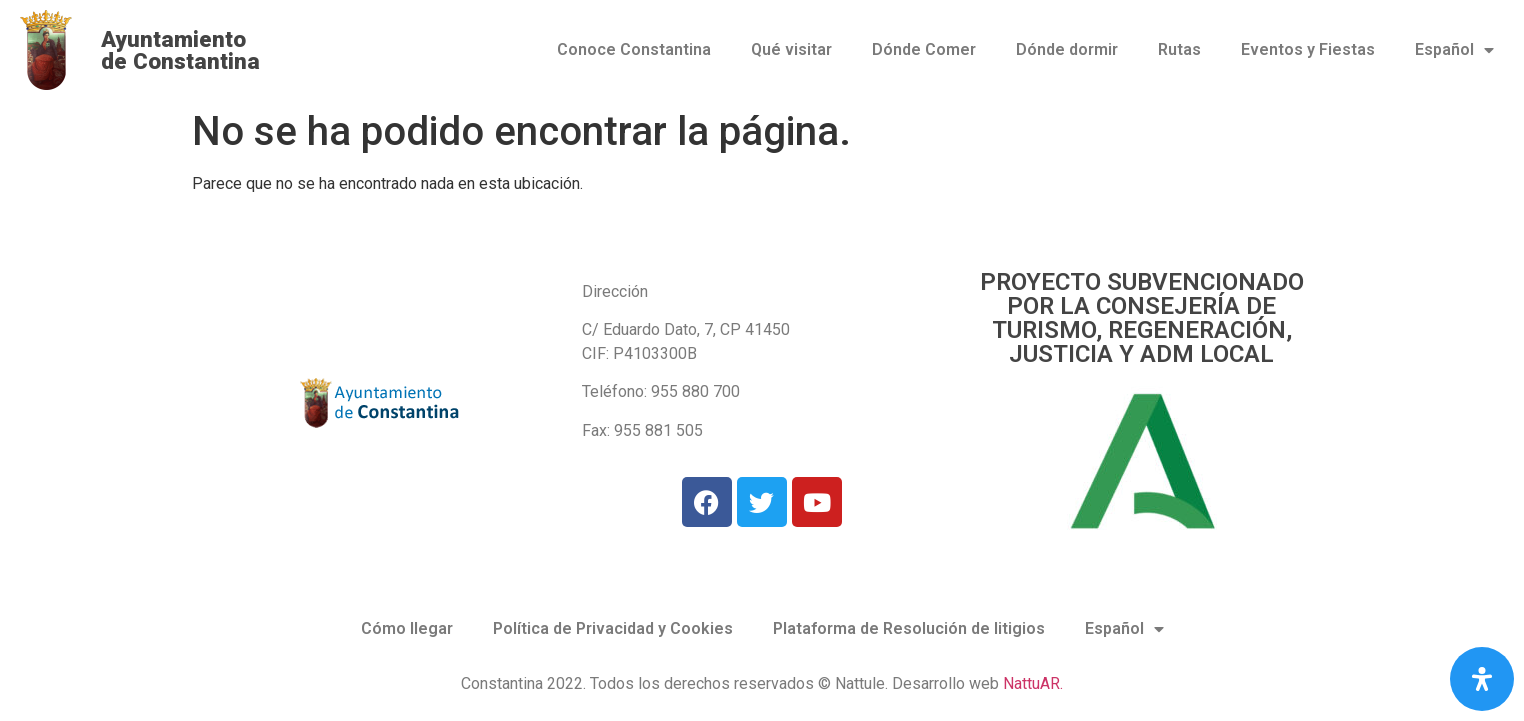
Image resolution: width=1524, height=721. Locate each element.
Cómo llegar (407, 628)
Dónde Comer (924, 49)
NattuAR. (1033, 683)
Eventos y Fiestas (1308, 49)
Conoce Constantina (634, 49)
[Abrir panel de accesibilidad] (1482, 679)
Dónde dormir (1067, 49)
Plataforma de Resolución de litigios (909, 628)
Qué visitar (791, 49)
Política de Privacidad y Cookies (613, 628)
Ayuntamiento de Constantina (180, 50)
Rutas (1179, 49)
